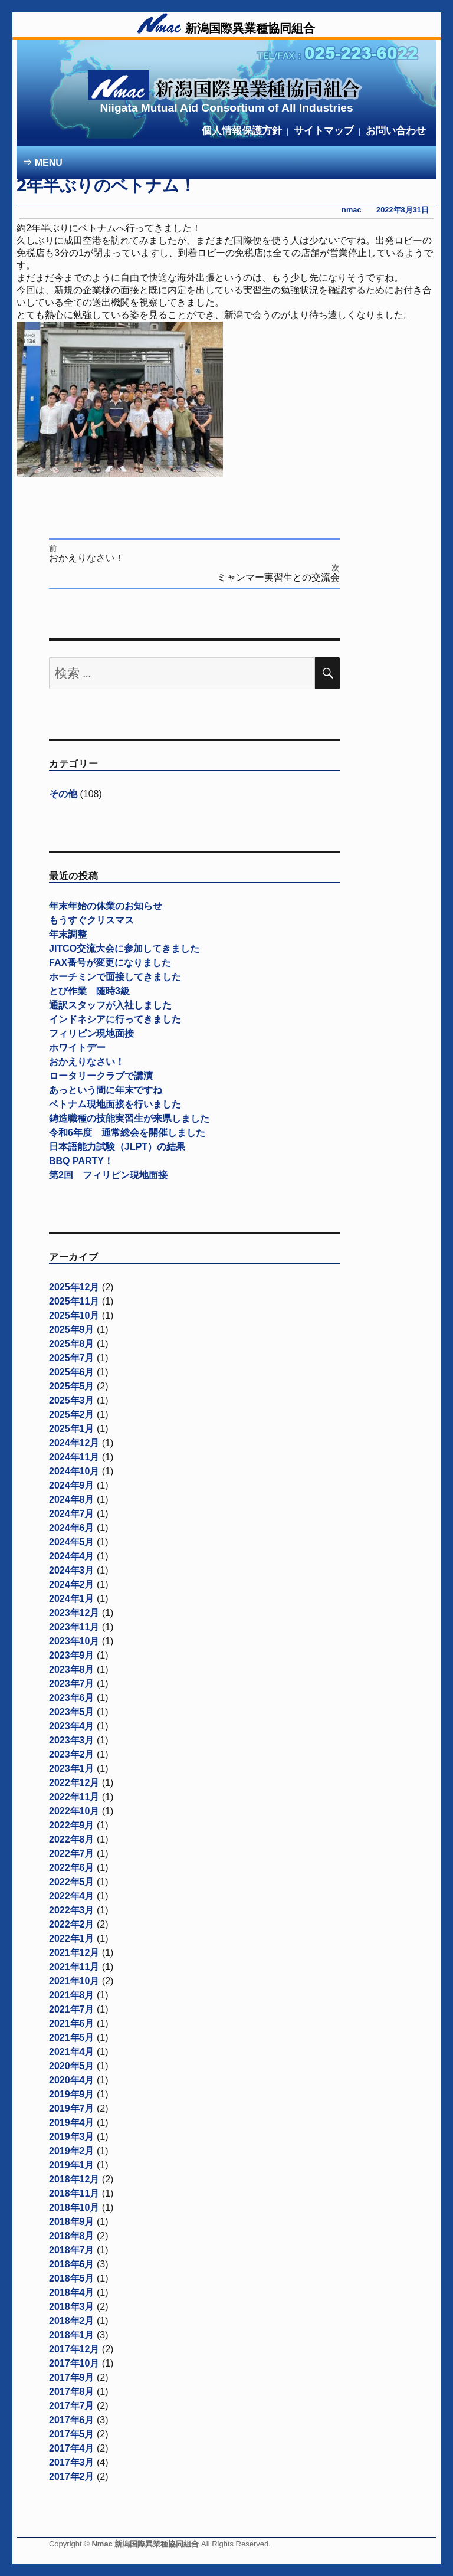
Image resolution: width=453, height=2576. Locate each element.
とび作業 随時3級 (89, 991)
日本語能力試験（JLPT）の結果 (117, 1147)
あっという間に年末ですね (105, 1090)
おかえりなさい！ (86, 1062)
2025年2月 (71, 1415)
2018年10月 (74, 2208)
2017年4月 (71, 2448)
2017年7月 (71, 2406)
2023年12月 (74, 1613)
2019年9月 (71, 2094)
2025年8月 (71, 1344)
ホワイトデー (77, 1048)
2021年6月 (71, 2023)
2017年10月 (74, 2363)
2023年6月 (71, 1698)
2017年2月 (71, 2477)
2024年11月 (74, 1457)
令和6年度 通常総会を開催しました (127, 1133)
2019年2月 (71, 2151)
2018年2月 (71, 2321)
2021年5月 (71, 2038)
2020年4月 (71, 2080)
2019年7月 (71, 2108)
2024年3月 (71, 1570)
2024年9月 (71, 1485)
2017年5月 (71, 2434)
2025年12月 (74, 1287)
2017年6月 (71, 2420)
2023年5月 (71, 1712)
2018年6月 (71, 2264)
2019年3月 (71, 2137)
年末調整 (68, 934)
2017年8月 (71, 2392)
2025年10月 (74, 1315)
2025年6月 (71, 1372)
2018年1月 (71, 2335)
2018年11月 (74, 2193)
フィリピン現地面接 (91, 1033)
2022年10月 (74, 1811)
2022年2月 (71, 1924)
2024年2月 (71, 1584)
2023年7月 (71, 1684)
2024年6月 (71, 1528)
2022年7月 (71, 1854)
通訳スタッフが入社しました (110, 1005)
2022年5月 (71, 1882)
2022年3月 (71, 1910)
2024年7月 (71, 1514)
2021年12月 (74, 1953)
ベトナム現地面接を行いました (115, 1104)
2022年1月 (71, 1938)
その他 (63, 794)
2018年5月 (71, 2278)
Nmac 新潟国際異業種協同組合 (146, 2543)
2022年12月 (74, 1783)
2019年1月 (71, 2165)
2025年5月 (71, 1386)
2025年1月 (71, 1429)
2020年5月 (71, 2066)
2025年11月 (74, 1301)
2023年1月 (71, 1769)
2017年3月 (71, 2462)
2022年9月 (71, 1825)
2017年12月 (74, 2349)
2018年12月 (74, 2179)
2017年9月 (71, 2377)
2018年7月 (71, 2250)
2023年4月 (71, 1726)
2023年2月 (71, 1754)
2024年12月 (74, 1443)
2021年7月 (71, 2009)
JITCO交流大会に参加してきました (124, 948)
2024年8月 (71, 1500)
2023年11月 (74, 1627)
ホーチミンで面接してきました (115, 977)
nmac (351, 209)
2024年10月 (74, 1471)
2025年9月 (71, 1330)
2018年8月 (71, 2236)
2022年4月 (71, 1896)
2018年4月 (71, 2292)
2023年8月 (71, 1669)
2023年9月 (71, 1655)
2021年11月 (74, 1967)
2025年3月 (71, 1400)
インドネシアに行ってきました (115, 1019)
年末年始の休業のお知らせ (105, 906)
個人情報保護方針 (242, 130)
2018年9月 (71, 2222)
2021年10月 (74, 1981)
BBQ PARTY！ (81, 1161)
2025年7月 (71, 1358)
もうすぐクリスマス (91, 920)
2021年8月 (71, 1995)
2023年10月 (74, 1641)
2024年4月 (71, 1556)
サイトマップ (324, 130)
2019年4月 (71, 2123)
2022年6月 (71, 1868)
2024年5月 (71, 1542)
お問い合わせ (396, 130)
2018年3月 (71, 2307)
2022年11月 (74, 1797)
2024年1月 (71, 1599)
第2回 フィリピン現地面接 (108, 1175)
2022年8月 (71, 1839)
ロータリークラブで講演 (101, 1076)
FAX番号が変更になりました (110, 963)
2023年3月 (71, 1740)
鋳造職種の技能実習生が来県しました (129, 1118)
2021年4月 (71, 2052)
